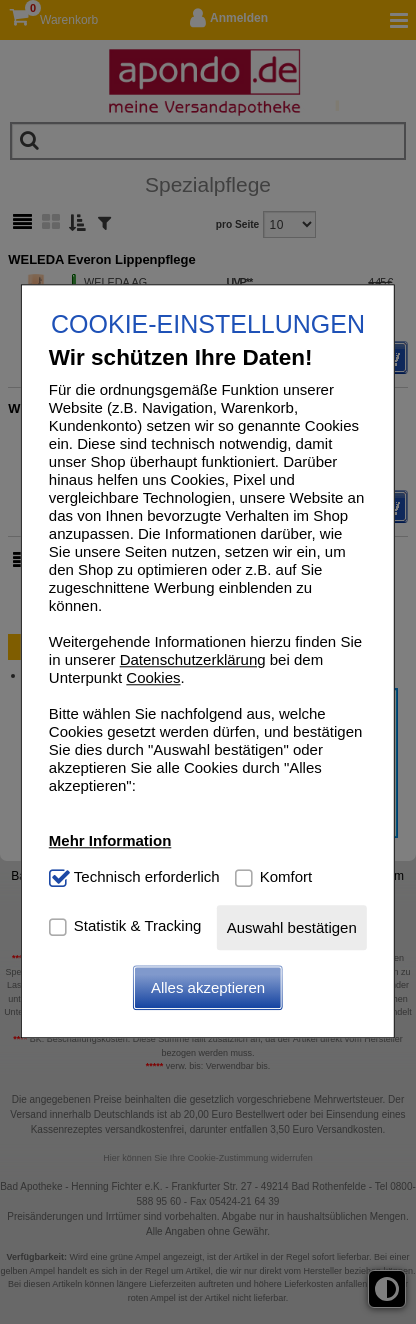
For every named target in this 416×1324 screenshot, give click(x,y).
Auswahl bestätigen (292, 928)
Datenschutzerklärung (193, 659)
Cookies (153, 677)
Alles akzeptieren (208, 988)
